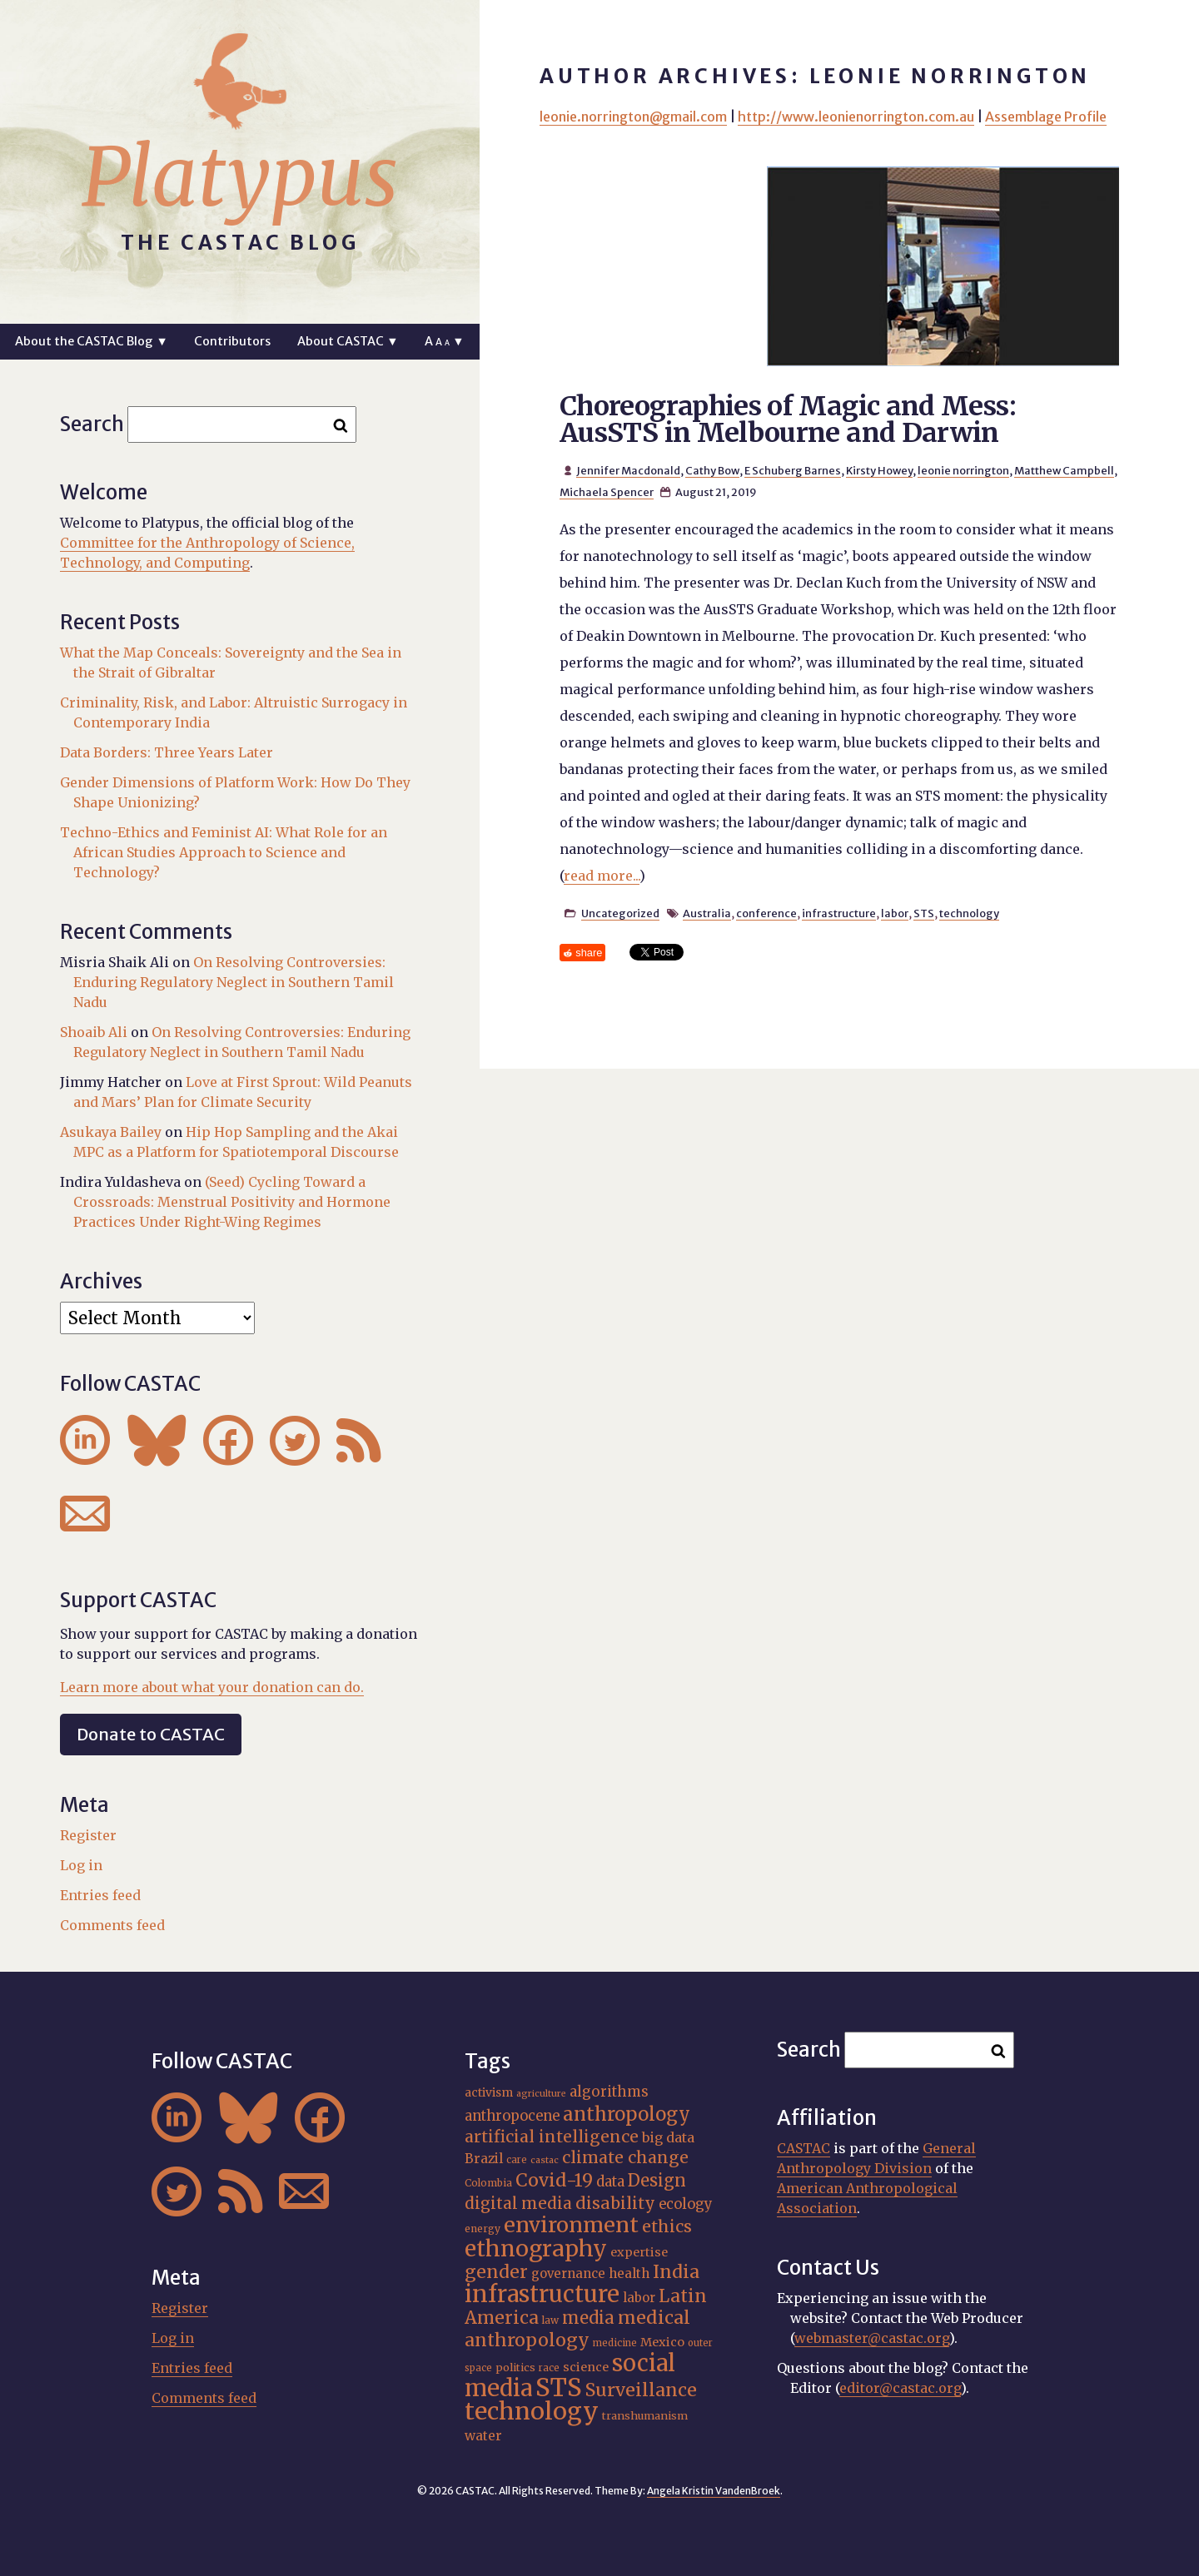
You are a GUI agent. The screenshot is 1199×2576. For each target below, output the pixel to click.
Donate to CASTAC (151, 1734)
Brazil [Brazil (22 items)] (484, 2159)
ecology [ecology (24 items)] (686, 2204)
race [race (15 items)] (549, 2368)
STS (923, 913)
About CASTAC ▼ (347, 341)
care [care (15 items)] (516, 2160)
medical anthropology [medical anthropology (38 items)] (577, 2328)
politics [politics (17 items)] (515, 2367)
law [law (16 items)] (550, 2320)
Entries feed (100, 1895)
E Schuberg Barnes (792, 470)
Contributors (232, 341)
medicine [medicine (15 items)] (615, 2343)
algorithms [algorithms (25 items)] (609, 2091)
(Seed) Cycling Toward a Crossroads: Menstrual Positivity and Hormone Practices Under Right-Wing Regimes (232, 1202)
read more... (601, 875)
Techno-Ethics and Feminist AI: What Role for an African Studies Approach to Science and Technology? (223, 852)
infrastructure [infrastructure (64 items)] (542, 2294)
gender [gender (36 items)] (496, 2272)
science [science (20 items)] (586, 2367)
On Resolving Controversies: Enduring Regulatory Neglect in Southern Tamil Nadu (233, 982)
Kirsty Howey (879, 470)
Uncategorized (620, 913)
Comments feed (112, 1925)
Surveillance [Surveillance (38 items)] (641, 2390)
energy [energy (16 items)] (482, 2228)
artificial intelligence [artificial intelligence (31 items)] (552, 2137)
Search (92, 424)
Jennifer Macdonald (628, 470)
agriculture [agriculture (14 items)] (541, 2093)
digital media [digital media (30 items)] (518, 2203)
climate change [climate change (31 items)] (625, 2157)
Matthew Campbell (1064, 470)
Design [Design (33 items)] (657, 2180)
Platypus (240, 177)
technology (969, 913)
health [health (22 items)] (629, 2273)
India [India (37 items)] (676, 2272)
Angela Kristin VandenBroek (713, 2490)
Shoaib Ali (93, 1032)
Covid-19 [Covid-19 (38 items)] (554, 2180)
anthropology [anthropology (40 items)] (626, 2114)
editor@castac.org (900, 2388)
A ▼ (444, 341)
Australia (707, 913)
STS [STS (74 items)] (558, 2387)
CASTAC (803, 2148)
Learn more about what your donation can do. (212, 1687)
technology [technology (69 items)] (532, 2411)
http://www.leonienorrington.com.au (856, 116)
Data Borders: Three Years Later (166, 752)
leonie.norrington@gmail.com (633, 116)
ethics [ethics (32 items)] (667, 2226)
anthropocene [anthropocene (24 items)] (512, 2116)
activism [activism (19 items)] (489, 2092)
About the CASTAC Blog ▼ (91, 341)
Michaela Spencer (607, 492)
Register (88, 1835)
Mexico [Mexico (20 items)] (662, 2342)
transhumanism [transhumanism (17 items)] (645, 2415)
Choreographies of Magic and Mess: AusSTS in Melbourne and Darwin (788, 419)
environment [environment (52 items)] (571, 2224)
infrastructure (839, 913)
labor (894, 913)
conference (766, 913)
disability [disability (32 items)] (615, 2203)
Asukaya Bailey (111, 1132)
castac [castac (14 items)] (544, 2160)
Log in (81, 1865)
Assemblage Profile (1046, 116)
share (588, 952)
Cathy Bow (712, 470)
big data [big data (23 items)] (668, 2137)
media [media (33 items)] (588, 2317)
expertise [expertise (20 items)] (639, 2252)
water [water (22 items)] (483, 2436)
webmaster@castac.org (871, 2338)
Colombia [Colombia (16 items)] (488, 2182)
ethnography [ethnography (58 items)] (536, 2248)
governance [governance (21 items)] (568, 2273)
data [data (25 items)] (610, 2181)
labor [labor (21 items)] (639, 2297)
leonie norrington (963, 470)
